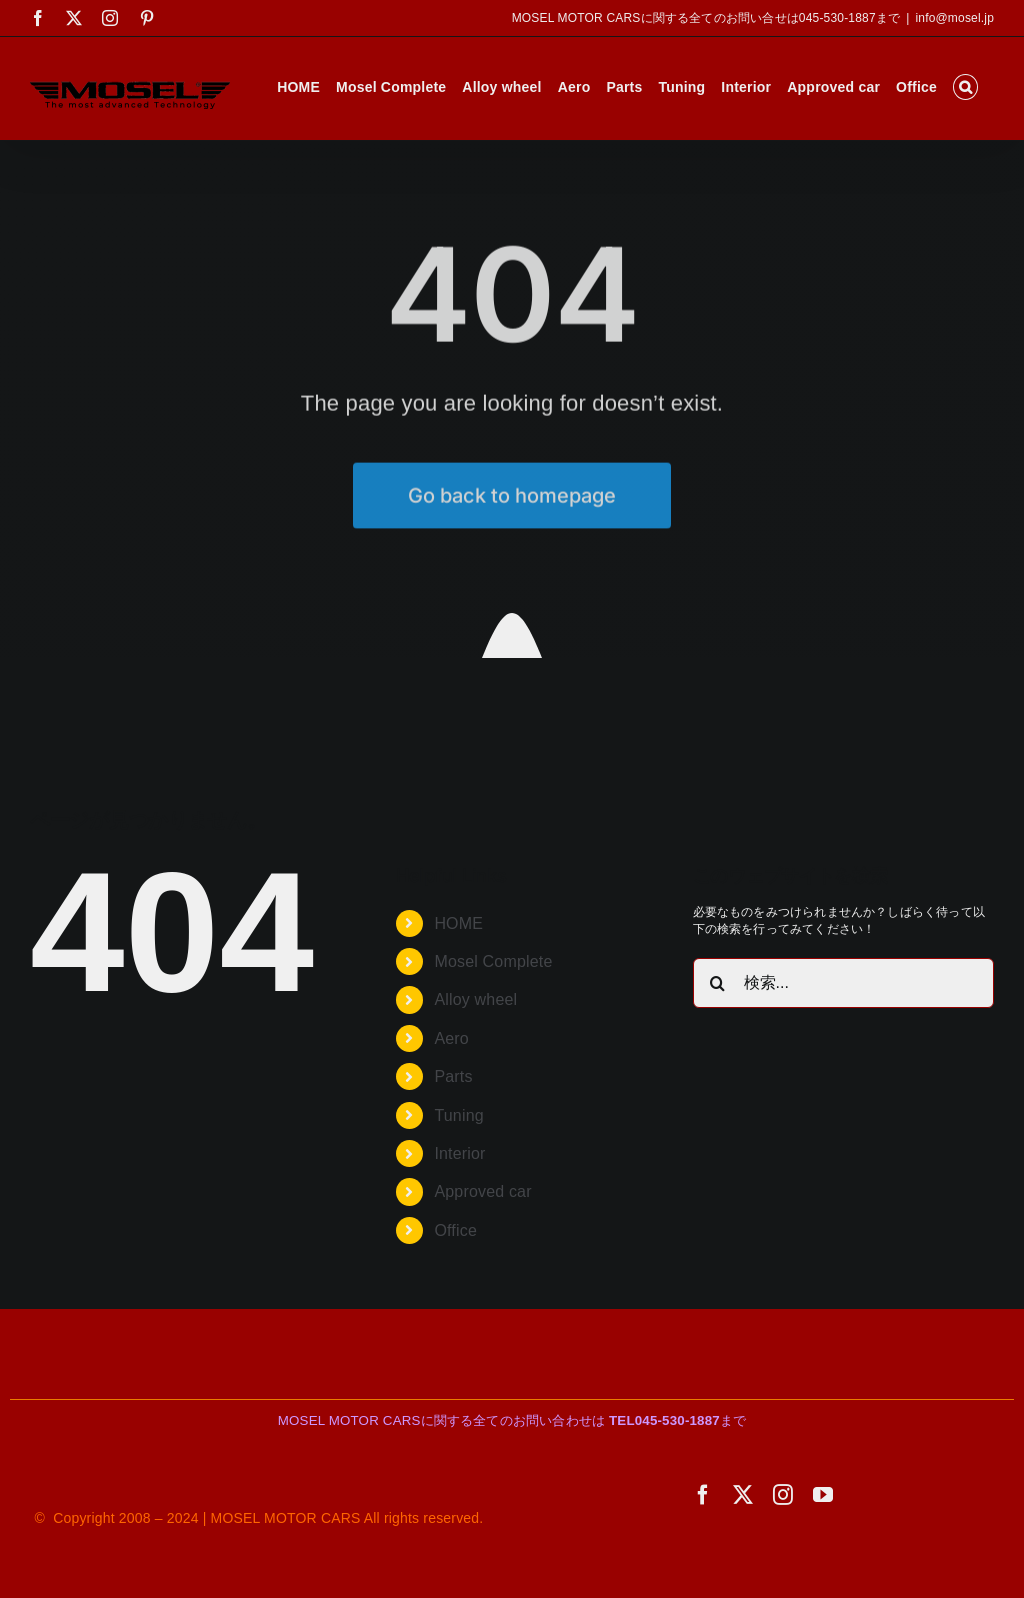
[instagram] (783, 1495)
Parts (453, 1076)
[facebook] (703, 1495)
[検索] (718, 983)
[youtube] (823, 1495)
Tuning (458, 1115)
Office (455, 1230)
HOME (458, 923)
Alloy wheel (475, 999)
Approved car (482, 1191)
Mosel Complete (493, 961)
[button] (965, 87)
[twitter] (743, 1495)
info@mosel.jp (954, 18)
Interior (459, 1153)
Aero (451, 1038)
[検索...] (843, 983)
